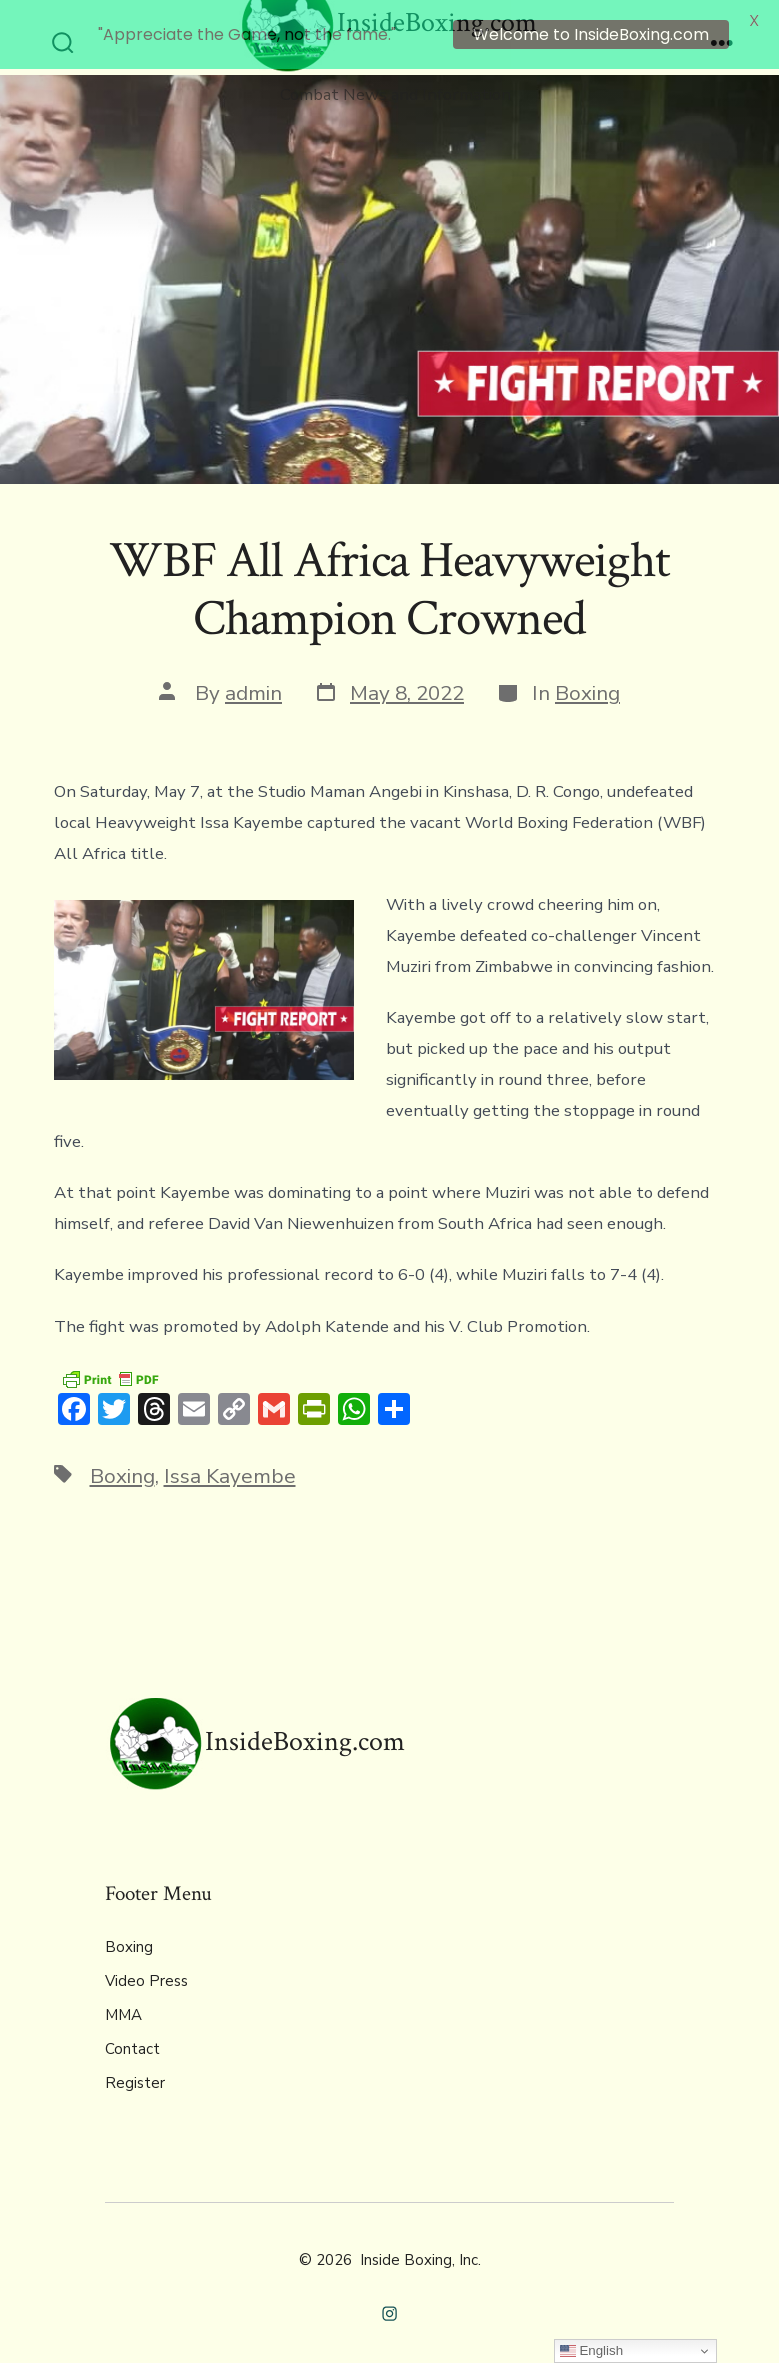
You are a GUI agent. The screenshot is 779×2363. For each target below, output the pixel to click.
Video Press (146, 1967)
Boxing (587, 680)
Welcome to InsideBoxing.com (591, 34)
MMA (123, 2001)
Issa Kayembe (230, 1463)
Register (135, 2069)
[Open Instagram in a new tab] (389, 2299)
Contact (132, 2035)
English (591, 2351)
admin (253, 680)
